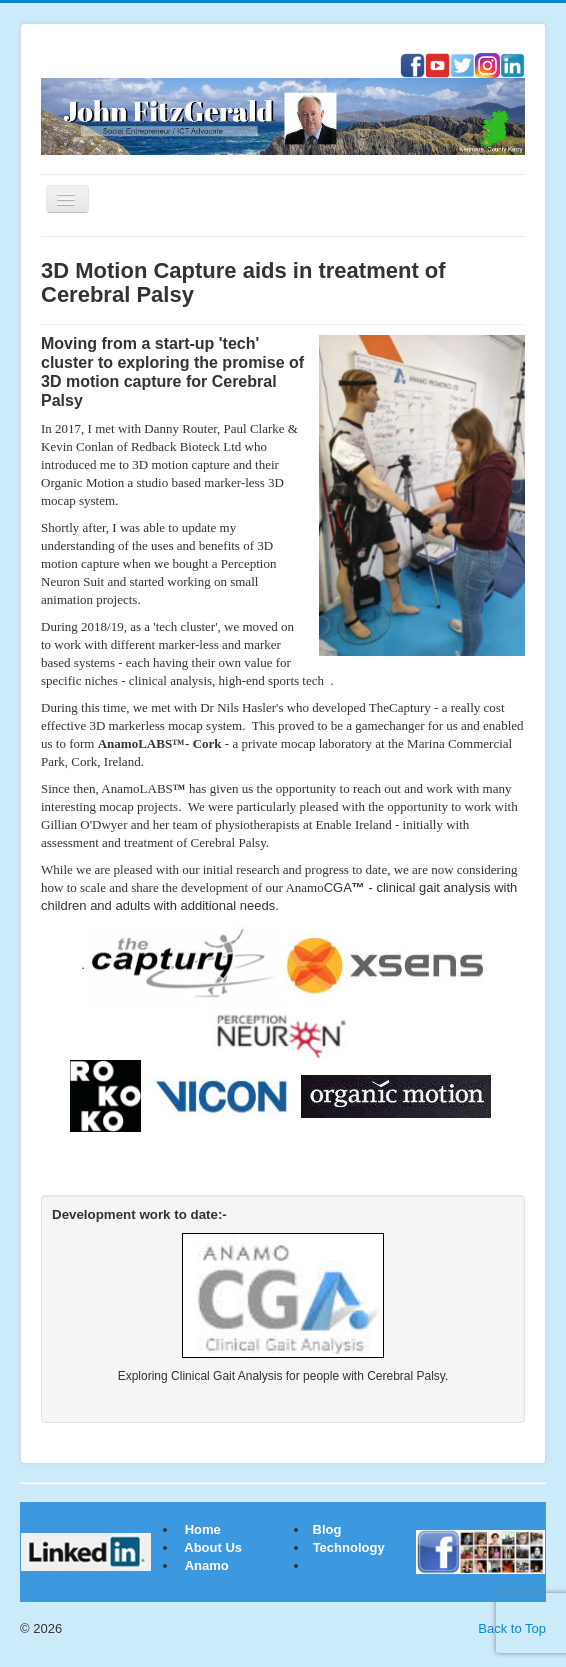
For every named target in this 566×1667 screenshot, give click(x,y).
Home (203, 1529)
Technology (349, 1547)
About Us (213, 1547)
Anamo (207, 1565)
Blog (325, 1529)
